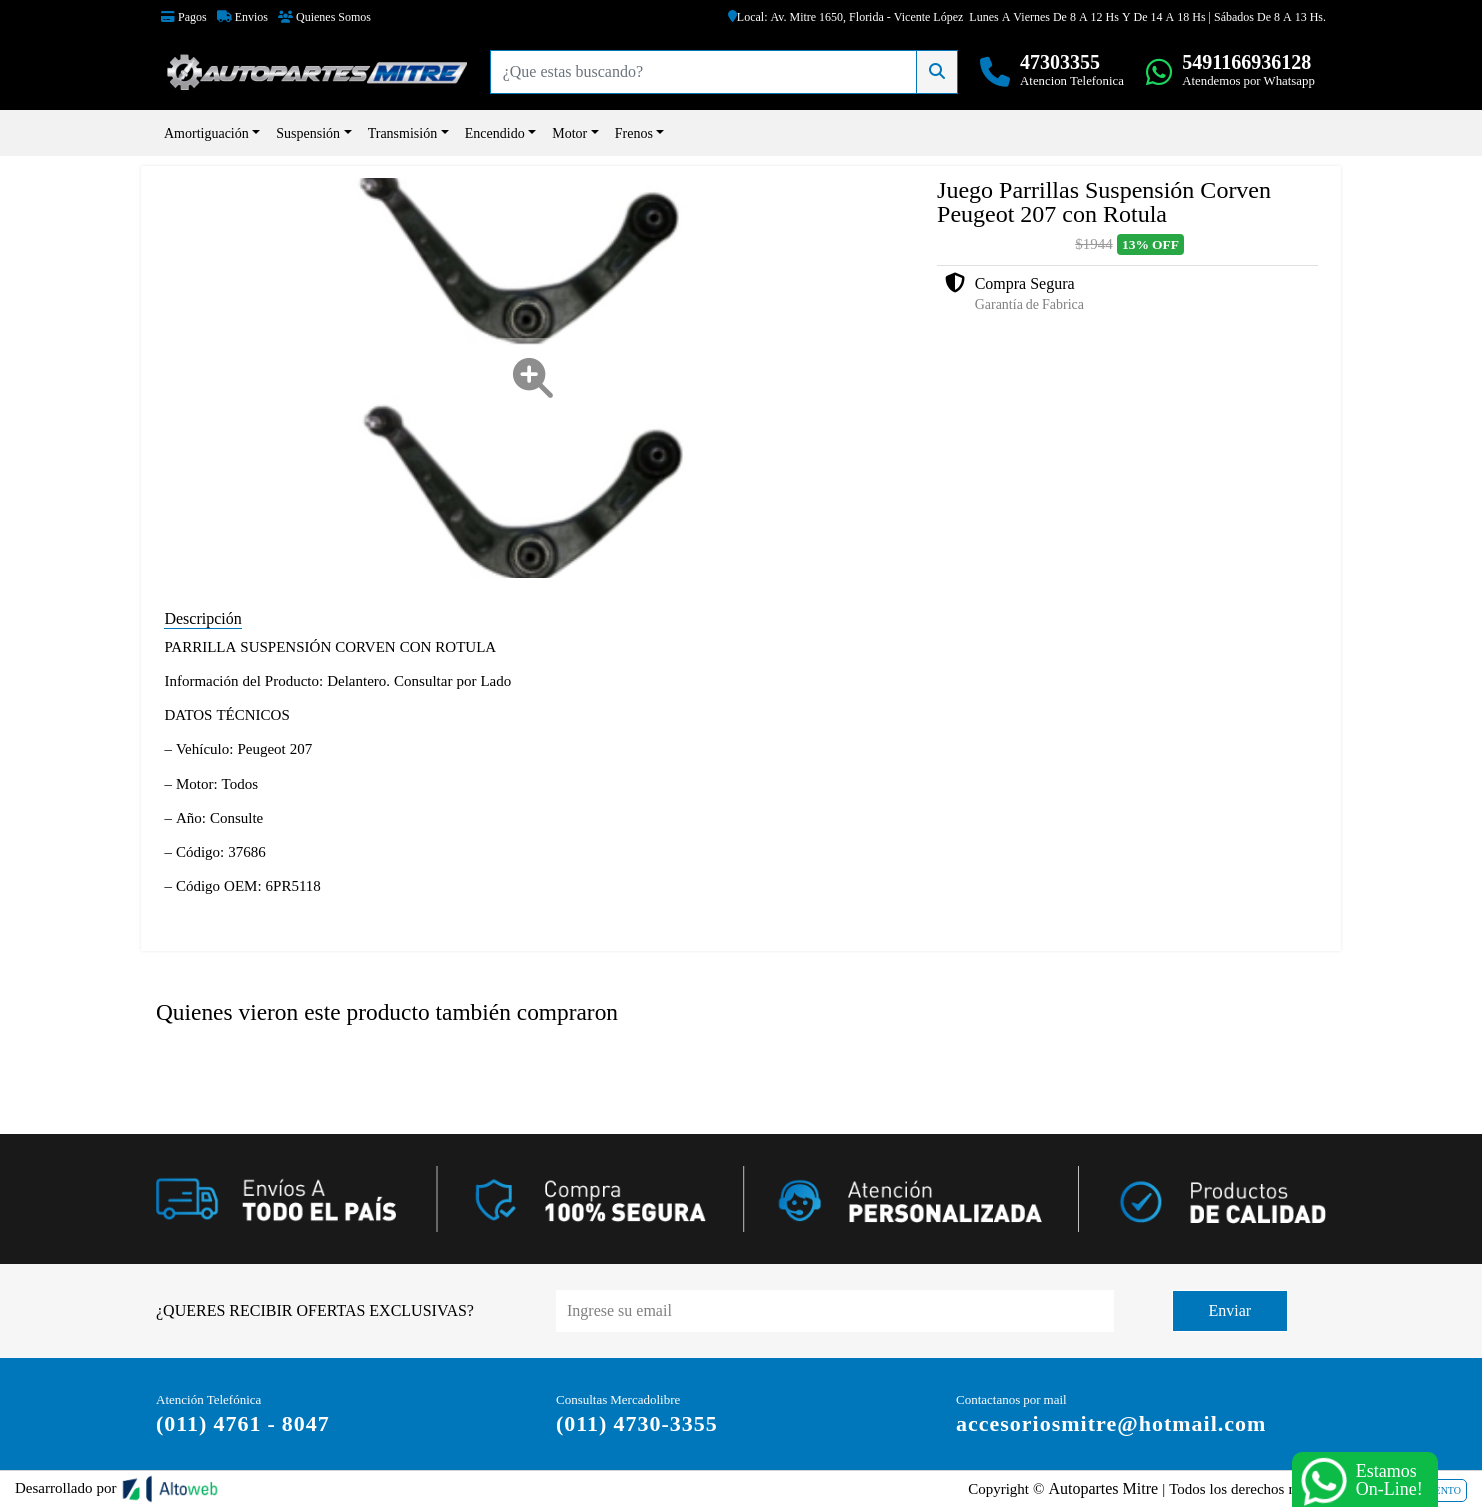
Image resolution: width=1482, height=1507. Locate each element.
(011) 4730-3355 (637, 1423)
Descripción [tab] (202, 618)
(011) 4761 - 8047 (243, 1423)
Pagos (184, 17)
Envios (242, 17)
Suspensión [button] (308, 133)
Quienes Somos (324, 17)
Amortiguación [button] (206, 133)
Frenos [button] (634, 133)
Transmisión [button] (403, 133)
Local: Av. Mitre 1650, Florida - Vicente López (846, 17)
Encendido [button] (495, 133)
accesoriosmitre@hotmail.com (1111, 1423)
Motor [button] (569, 133)
